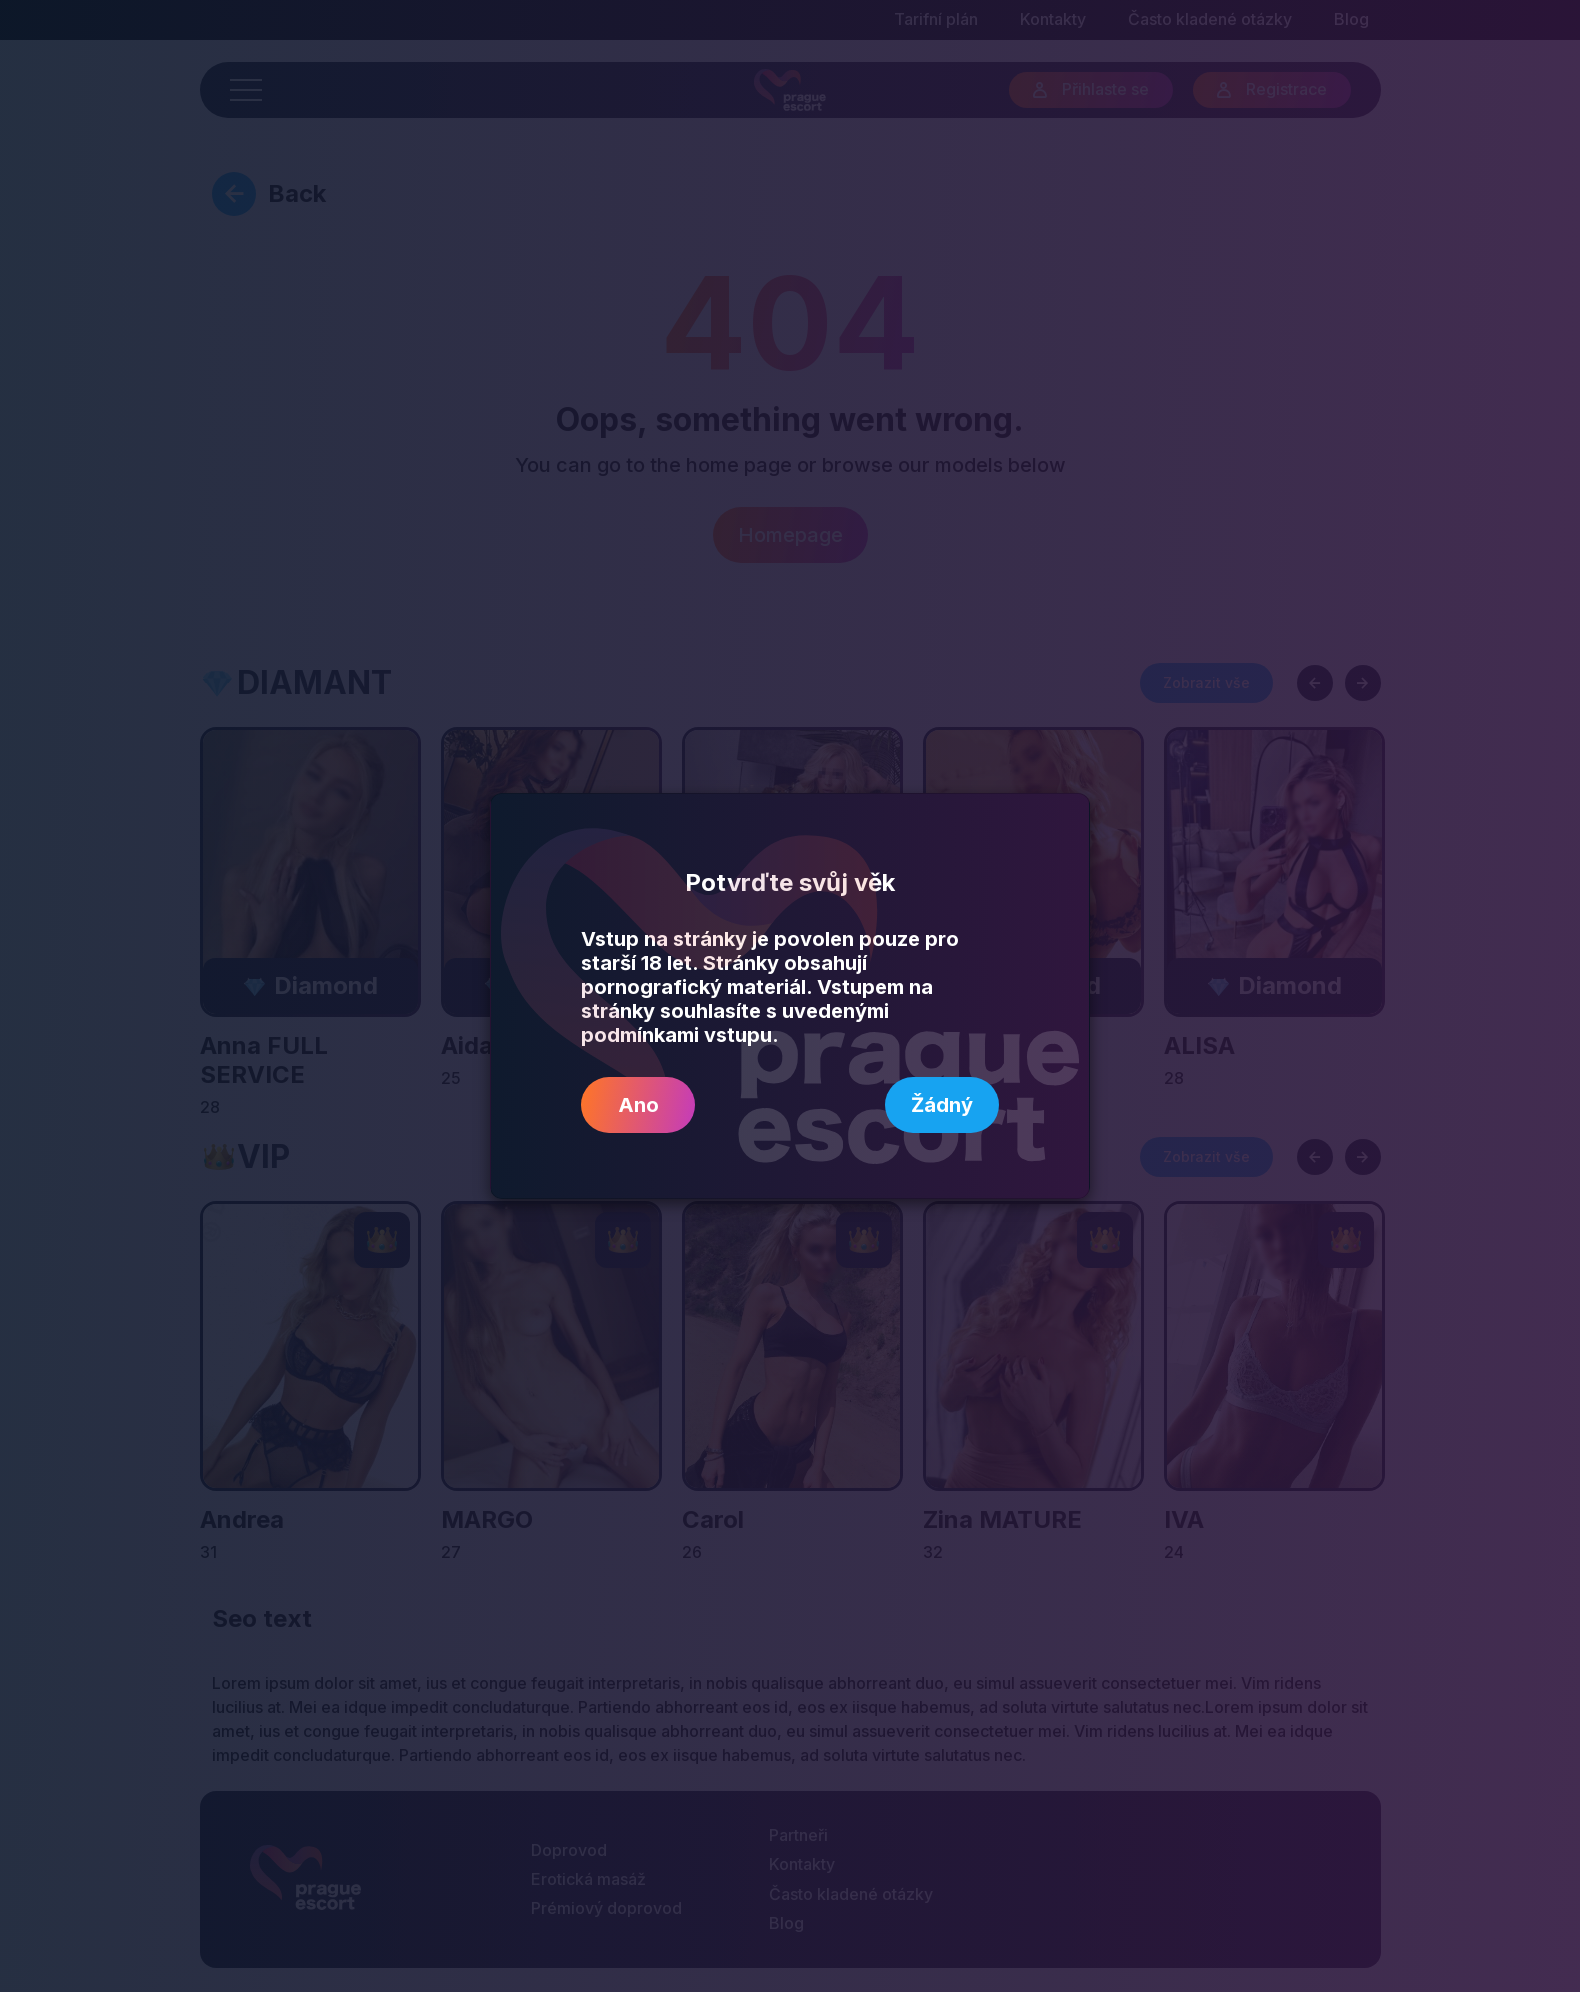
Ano (638, 1105)
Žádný (942, 1105)
